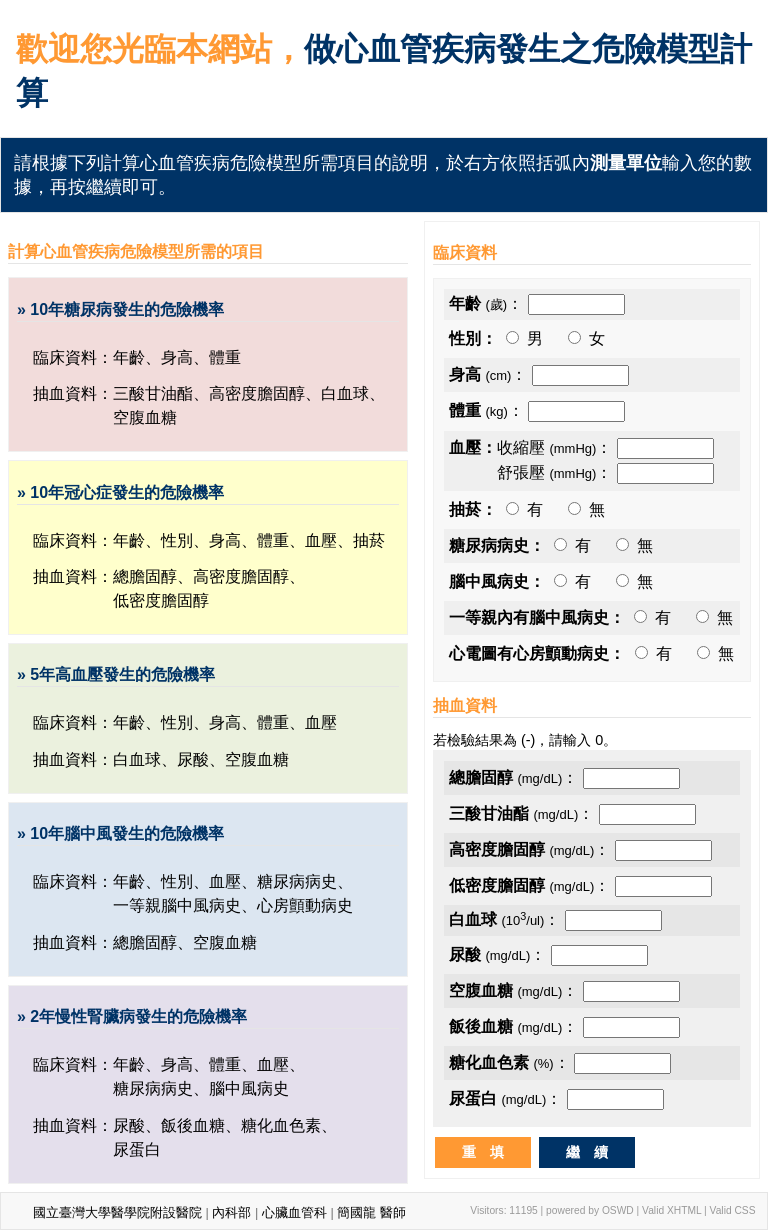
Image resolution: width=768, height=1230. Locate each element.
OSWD (618, 1210)
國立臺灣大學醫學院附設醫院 (117, 1212)
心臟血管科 (294, 1212)
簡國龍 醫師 (371, 1212)
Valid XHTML (671, 1210)
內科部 (231, 1212)
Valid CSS (733, 1210)
